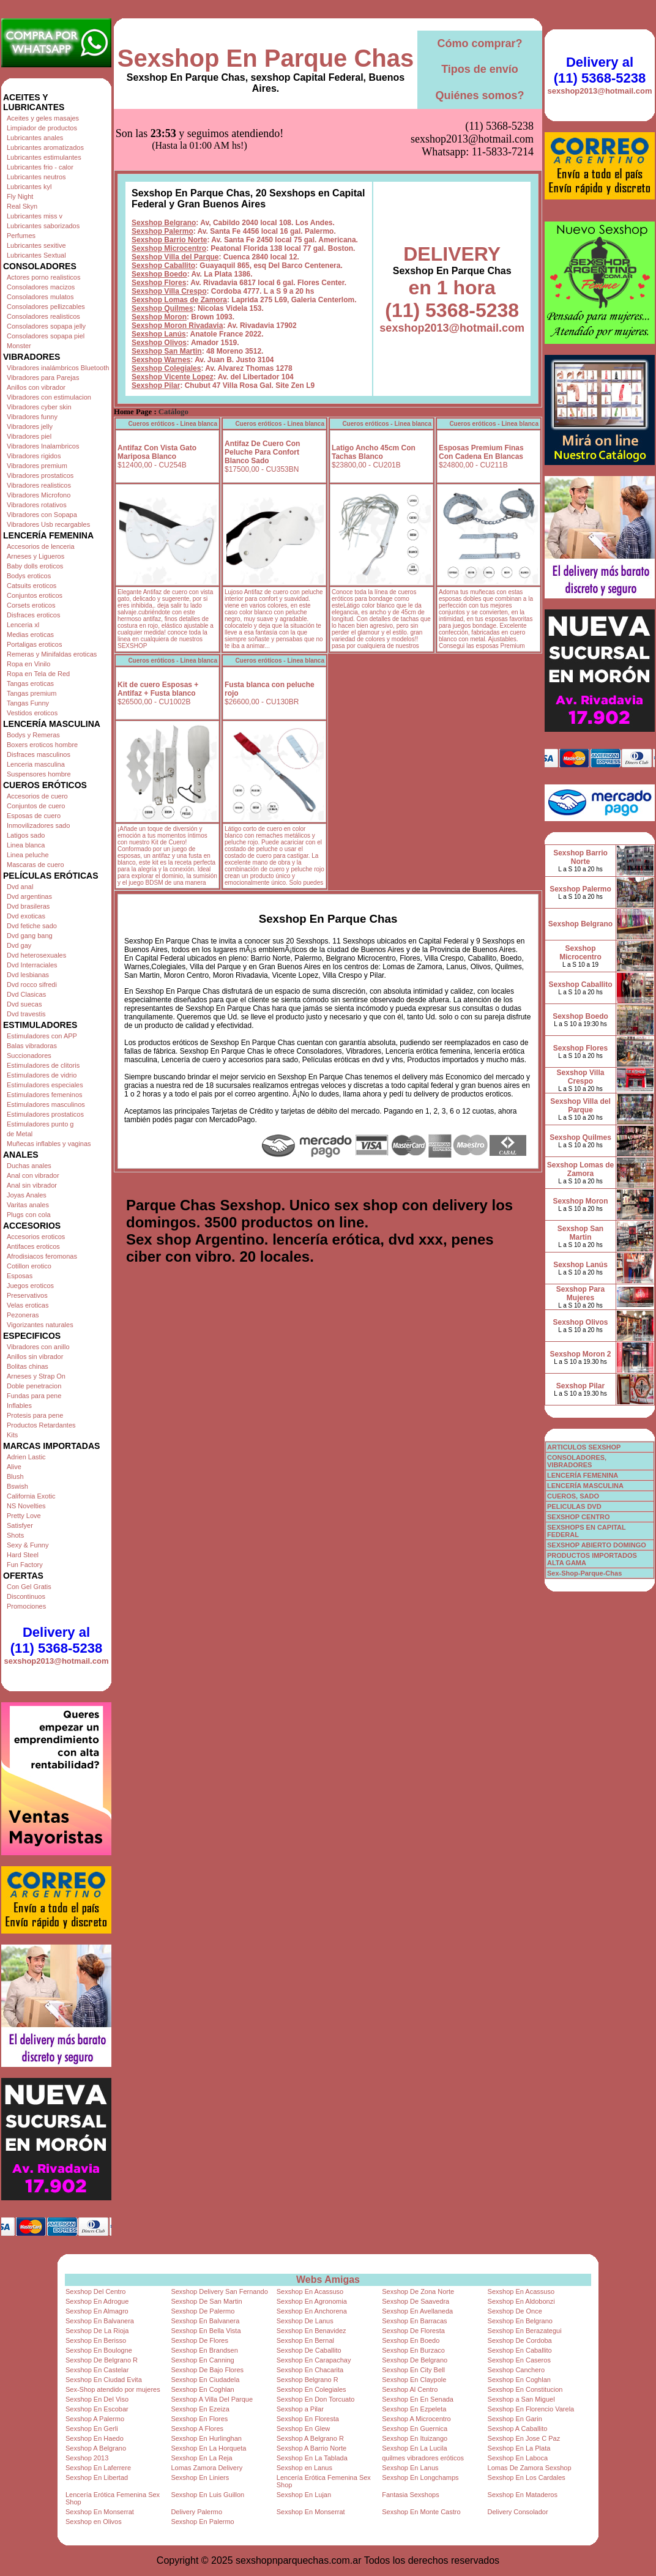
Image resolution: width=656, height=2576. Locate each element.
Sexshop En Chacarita (310, 2369)
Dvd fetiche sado (32, 925)
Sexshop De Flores (199, 2340)
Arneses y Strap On (36, 1376)
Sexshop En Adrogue (97, 2301)
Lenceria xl (23, 624)
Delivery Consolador (518, 2511)
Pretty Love (24, 1515)
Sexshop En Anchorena (312, 2311)
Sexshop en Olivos (93, 2521)
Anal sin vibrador (32, 1185)
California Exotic (31, 1496)
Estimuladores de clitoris (43, 1065)
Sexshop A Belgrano (95, 2448)
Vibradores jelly (30, 426)
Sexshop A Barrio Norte (311, 2448)
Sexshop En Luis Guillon (207, 2494)
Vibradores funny (32, 416)
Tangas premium (31, 693)
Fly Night (20, 196)
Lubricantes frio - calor (40, 167)
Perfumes (21, 235)
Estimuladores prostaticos (45, 1114)
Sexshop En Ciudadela (205, 2379)
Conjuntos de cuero (36, 806)
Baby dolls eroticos (35, 566)
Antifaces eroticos (33, 1246)
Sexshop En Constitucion (525, 2389)
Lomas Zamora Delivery (206, 2467)
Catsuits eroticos (31, 585)
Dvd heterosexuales (36, 955)
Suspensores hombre (39, 774)
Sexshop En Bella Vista (205, 2330)
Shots (15, 1535)
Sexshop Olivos (159, 281)
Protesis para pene (35, 1415)
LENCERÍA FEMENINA (582, 1475)
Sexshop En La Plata (519, 2448)
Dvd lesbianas (28, 974)
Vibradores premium (37, 465)
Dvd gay (19, 945)
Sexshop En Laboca (518, 2458)
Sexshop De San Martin (206, 2301)
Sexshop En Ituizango (414, 2438)
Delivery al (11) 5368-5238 (56, 1640)
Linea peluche (28, 854)
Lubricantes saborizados (43, 225)
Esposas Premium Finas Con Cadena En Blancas (481, 391)
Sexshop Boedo (159, 213)
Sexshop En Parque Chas (265, 58)
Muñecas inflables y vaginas (49, 1143)
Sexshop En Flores (199, 2418)
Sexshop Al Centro (410, 2389)
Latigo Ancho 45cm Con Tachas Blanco (374, 391)
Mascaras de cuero (35, 864)
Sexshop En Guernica (414, 2428)
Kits (12, 1435)
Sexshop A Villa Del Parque (212, 2399)
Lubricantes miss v (34, 216)
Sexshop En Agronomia (312, 2301)
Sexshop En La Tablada (312, 2458)
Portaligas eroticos (34, 644)
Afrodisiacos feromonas (42, 1256)
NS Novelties (26, 1505)
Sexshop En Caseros (519, 2360)
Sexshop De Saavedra (415, 2301)
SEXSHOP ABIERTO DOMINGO (596, 1545)
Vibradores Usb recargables (48, 524)
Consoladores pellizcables (46, 306)
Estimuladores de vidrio (41, 1075)
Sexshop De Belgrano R (101, 2360)
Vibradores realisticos (39, 485)
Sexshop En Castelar (97, 2369)
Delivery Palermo (196, 2511)
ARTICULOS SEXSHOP (584, 1447)
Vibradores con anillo (38, 1346)
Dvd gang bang (30, 935)
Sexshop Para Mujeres (580, 1293)
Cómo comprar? (479, 43)
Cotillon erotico (29, 1266)
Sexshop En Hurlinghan (206, 2438)
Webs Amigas (328, 2279)
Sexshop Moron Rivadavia (177, 264)
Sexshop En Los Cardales (526, 2477)
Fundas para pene (34, 1395)
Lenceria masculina (36, 764)
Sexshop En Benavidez (311, 2330)
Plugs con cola (29, 1214)
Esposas (19, 1275)
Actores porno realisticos (43, 277)
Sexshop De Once (515, 2311)
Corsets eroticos (31, 605)
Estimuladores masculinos (46, 1104)
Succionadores (29, 1055)
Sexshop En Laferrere (98, 2467)
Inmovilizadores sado (38, 825)
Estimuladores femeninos (45, 1094)
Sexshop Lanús (159, 273)
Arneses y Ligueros (35, 556)
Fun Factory (25, 1564)
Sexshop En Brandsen (204, 2350)
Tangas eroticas (30, 683)
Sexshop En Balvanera (99, 2321)
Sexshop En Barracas (414, 2321)
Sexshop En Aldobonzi (521, 2301)
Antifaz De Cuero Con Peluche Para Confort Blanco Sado (262, 391)
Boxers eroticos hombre (42, 744)
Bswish (17, 1486)
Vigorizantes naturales (40, 1324)
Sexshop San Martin (167, 290)
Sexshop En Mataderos (522, 2494)
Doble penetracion (34, 1386)
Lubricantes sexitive (36, 245)
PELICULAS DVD (574, 1506)
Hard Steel (23, 1554)
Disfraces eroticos (33, 615)
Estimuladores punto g (40, 1124)
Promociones (26, 1606)
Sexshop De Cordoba (520, 2340)
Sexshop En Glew (303, 2428)
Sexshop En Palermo (202, 2521)
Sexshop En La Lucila (414, 2448)
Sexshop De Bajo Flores (207, 2369)
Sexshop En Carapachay (314, 2360)
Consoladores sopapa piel (45, 336)
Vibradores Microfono (38, 495)
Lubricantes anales (35, 137)
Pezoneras (23, 1315)
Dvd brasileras (28, 906)
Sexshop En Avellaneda (417, 2311)
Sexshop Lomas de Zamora (179, 238)
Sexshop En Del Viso (97, 2399)
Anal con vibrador (33, 1175)
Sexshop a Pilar (300, 2409)
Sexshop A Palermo (94, 2418)
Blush (15, 1476)
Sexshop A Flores (197, 2428)
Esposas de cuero (34, 815)
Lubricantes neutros (36, 177)
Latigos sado (26, 835)
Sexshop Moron (159, 255)
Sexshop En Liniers (200, 2477)
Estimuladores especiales (45, 1085)
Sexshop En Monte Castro (421, 2511)
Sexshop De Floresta (413, 2330)
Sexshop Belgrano (164, 161)
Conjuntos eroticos (34, 595)
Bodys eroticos (29, 575)
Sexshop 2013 (86, 2458)
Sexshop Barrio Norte (169, 178)
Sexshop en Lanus (304, 2467)
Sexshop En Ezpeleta (414, 2409)
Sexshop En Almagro (97, 2311)
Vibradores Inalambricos (43, 446)
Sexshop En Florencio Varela (531, 2409)
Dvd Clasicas (26, 994)
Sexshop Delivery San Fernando (219, 2291)
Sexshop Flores (159, 221)
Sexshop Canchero (516, 2369)
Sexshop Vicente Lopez (173, 315)
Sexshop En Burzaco (413, 2350)
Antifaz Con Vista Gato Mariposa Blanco (156, 391)
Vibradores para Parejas (43, 377)
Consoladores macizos (41, 287)
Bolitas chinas (27, 1366)
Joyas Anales (27, 1195)
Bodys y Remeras (33, 735)
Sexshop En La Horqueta (208, 2448)
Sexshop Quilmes (162, 247)
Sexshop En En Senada (417, 2399)
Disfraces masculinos (38, 754)
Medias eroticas (30, 634)
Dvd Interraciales (32, 965)
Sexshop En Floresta (308, 2418)
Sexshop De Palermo (202, 2311)
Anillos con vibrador (36, 387)
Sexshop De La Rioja (97, 2330)
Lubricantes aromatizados (45, 147)
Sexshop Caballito (163, 204)
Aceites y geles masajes (43, 118)
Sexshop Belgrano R (307, 2379)
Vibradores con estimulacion (49, 397)
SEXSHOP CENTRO (578, 1517)
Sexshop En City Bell (413, 2369)
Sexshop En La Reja (201, 2458)
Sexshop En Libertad (96, 2477)
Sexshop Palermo (162, 170)
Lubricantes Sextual (36, 255)
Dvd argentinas (29, 896)
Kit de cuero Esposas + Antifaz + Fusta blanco (157, 627)
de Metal (19, 1133)
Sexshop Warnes (161, 298)
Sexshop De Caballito (309, 2350)
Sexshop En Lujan (304, 2494)
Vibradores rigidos (34, 456)
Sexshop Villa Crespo (169, 230)
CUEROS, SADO (573, 1496)
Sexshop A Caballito (518, 2428)
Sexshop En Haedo (94, 2438)
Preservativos (27, 1295)
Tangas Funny (28, 703)
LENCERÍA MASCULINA (585, 1485)
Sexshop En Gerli (91, 2428)
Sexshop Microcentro (169, 187)
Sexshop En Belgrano (520, 2321)
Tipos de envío (479, 69)
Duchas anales (29, 1165)
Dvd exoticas (26, 916)
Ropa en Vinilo (28, 664)
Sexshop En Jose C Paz (524, 2438)
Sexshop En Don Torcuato (316, 2399)
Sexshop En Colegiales (311, 2389)
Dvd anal (20, 886)
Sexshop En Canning (202, 2360)
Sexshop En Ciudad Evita (103, 2379)
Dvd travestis (26, 1014)
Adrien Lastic (26, 1457)
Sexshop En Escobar (97, 2409)
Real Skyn (22, 206)
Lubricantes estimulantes (44, 157)
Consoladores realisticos (43, 316)
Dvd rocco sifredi (32, 984)
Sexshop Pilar (156, 324)
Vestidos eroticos (32, 713)
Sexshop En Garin (515, 2418)
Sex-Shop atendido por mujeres (112, 2389)
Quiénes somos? (479, 95)
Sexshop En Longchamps (420, 2477)
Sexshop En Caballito (520, 2350)
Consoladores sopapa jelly (46, 326)
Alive (14, 1466)
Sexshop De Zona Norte (418, 2291)
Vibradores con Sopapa (42, 514)
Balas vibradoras (32, 1045)
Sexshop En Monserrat (99, 2511)
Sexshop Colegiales (166, 307)
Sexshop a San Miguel (521, 2399)
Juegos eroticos (30, 1285)
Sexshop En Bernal (305, 2340)
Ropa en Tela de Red (38, 673)
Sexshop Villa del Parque (175, 196)
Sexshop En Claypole (414, 2379)
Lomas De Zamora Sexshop (530, 2467)
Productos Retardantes (41, 1425)
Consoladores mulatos (40, 296)
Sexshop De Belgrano (414, 2360)
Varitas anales (28, 1204)
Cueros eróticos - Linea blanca (172, 362)
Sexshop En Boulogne (98, 2350)
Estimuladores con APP (42, 1036)
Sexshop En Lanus (410, 2467)
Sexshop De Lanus (305, 2321)
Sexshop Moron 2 (580, 1354)
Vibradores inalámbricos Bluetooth (58, 367)
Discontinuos (26, 1596)
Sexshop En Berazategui (525, 2330)
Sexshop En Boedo (410, 2340)
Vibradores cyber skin (39, 407)
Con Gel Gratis (29, 1586)
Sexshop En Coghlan (519, 2379)
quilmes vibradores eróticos (423, 2458)
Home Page (133, 350)
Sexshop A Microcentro (416, 2418)
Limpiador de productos (42, 128)
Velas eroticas (27, 1305)
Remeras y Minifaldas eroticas (52, 654)
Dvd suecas (24, 1004)
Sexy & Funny (27, 1545)
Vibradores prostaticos (40, 475)
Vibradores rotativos (37, 504)
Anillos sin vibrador (35, 1356)
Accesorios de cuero (37, 796)
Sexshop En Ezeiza (200, 2409)
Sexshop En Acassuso (310, 2291)
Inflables (19, 1405)
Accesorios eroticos (36, 1236)
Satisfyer (20, 1525)
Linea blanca (26, 845)
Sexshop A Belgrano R (310, 2438)
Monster (19, 345)
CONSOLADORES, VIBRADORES (576, 1461)
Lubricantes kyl (29, 186)
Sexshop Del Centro (95, 2291)
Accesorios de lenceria (41, 546)
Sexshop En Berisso (95, 2340)
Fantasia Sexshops (410, 2494)
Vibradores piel (29, 436)
